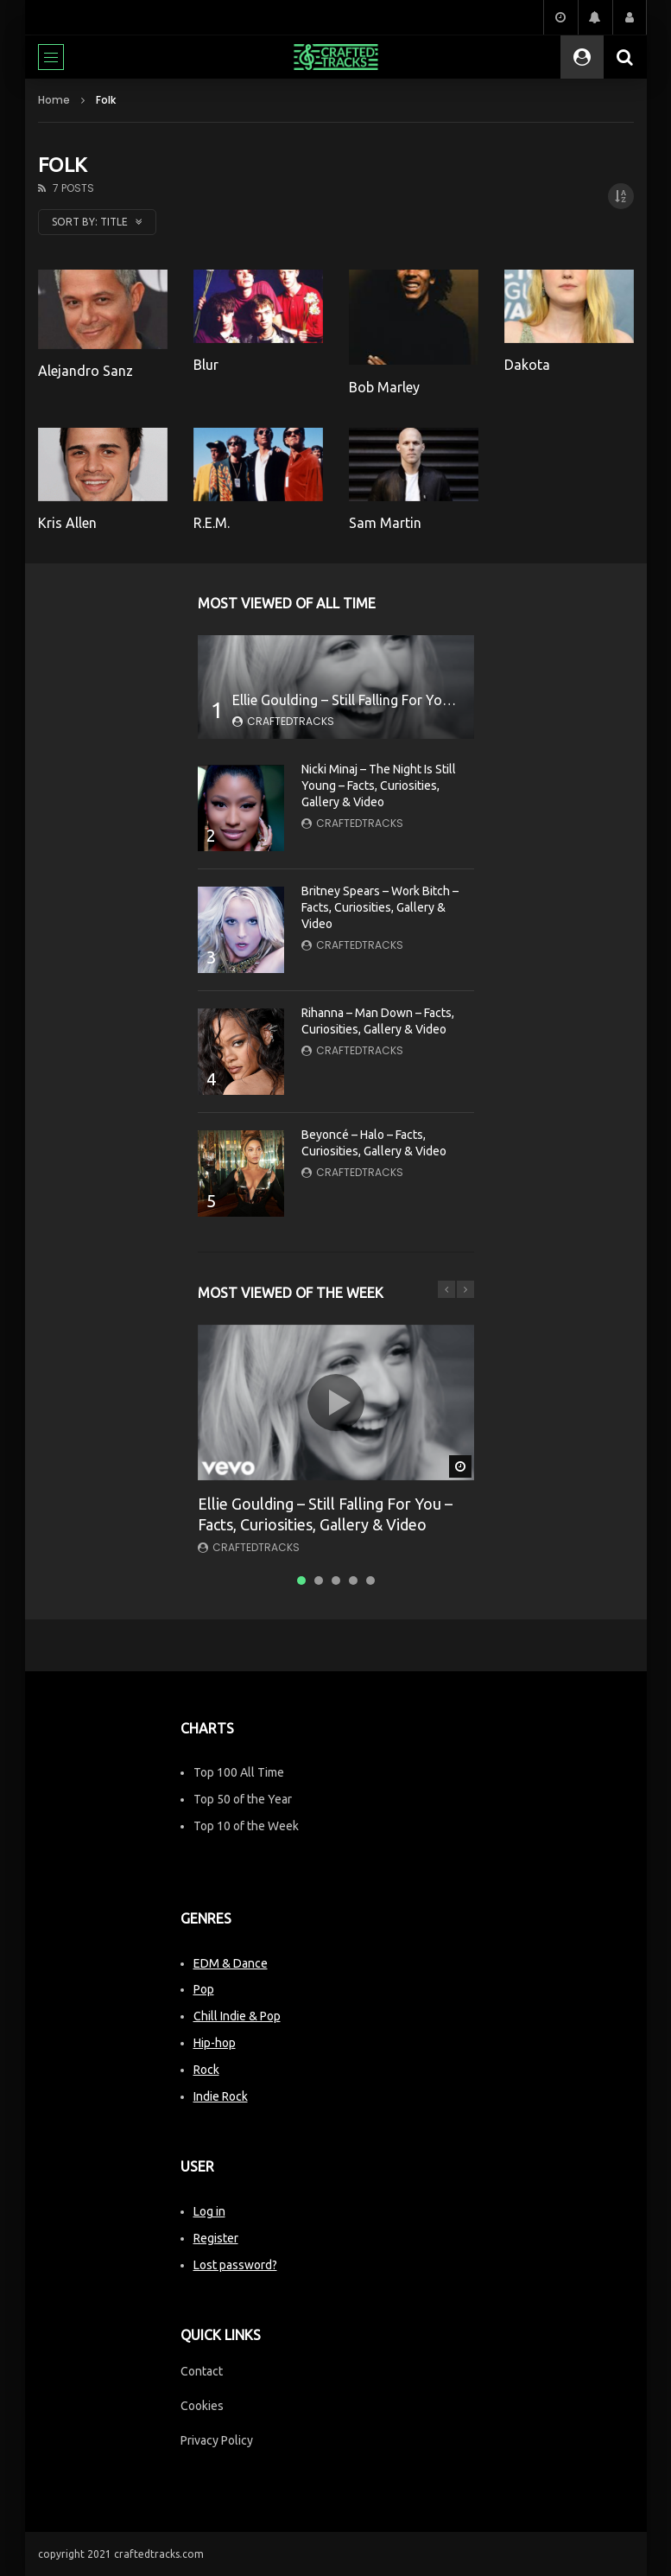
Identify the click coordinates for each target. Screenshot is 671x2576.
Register (215, 2238)
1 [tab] (301, 1580)
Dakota (527, 364)
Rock (206, 2070)
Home (54, 99)
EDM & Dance (230, 1963)
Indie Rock (220, 2096)
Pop (203, 1989)
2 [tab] (318, 1580)
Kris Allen (67, 523)
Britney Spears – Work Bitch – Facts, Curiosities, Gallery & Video (380, 907)
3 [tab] (336, 1580)
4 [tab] (353, 1580)
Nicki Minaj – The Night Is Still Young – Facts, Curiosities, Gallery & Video (378, 785)
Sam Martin (385, 523)
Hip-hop (214, 2043)
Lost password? (235, 2265)
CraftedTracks (290, 721)
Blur (205, 364)
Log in (209, 2211)
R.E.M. (211, 523)
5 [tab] (370, 1580)
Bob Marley (384, 387)
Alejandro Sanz (85, 370)
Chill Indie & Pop (237, 2016)
